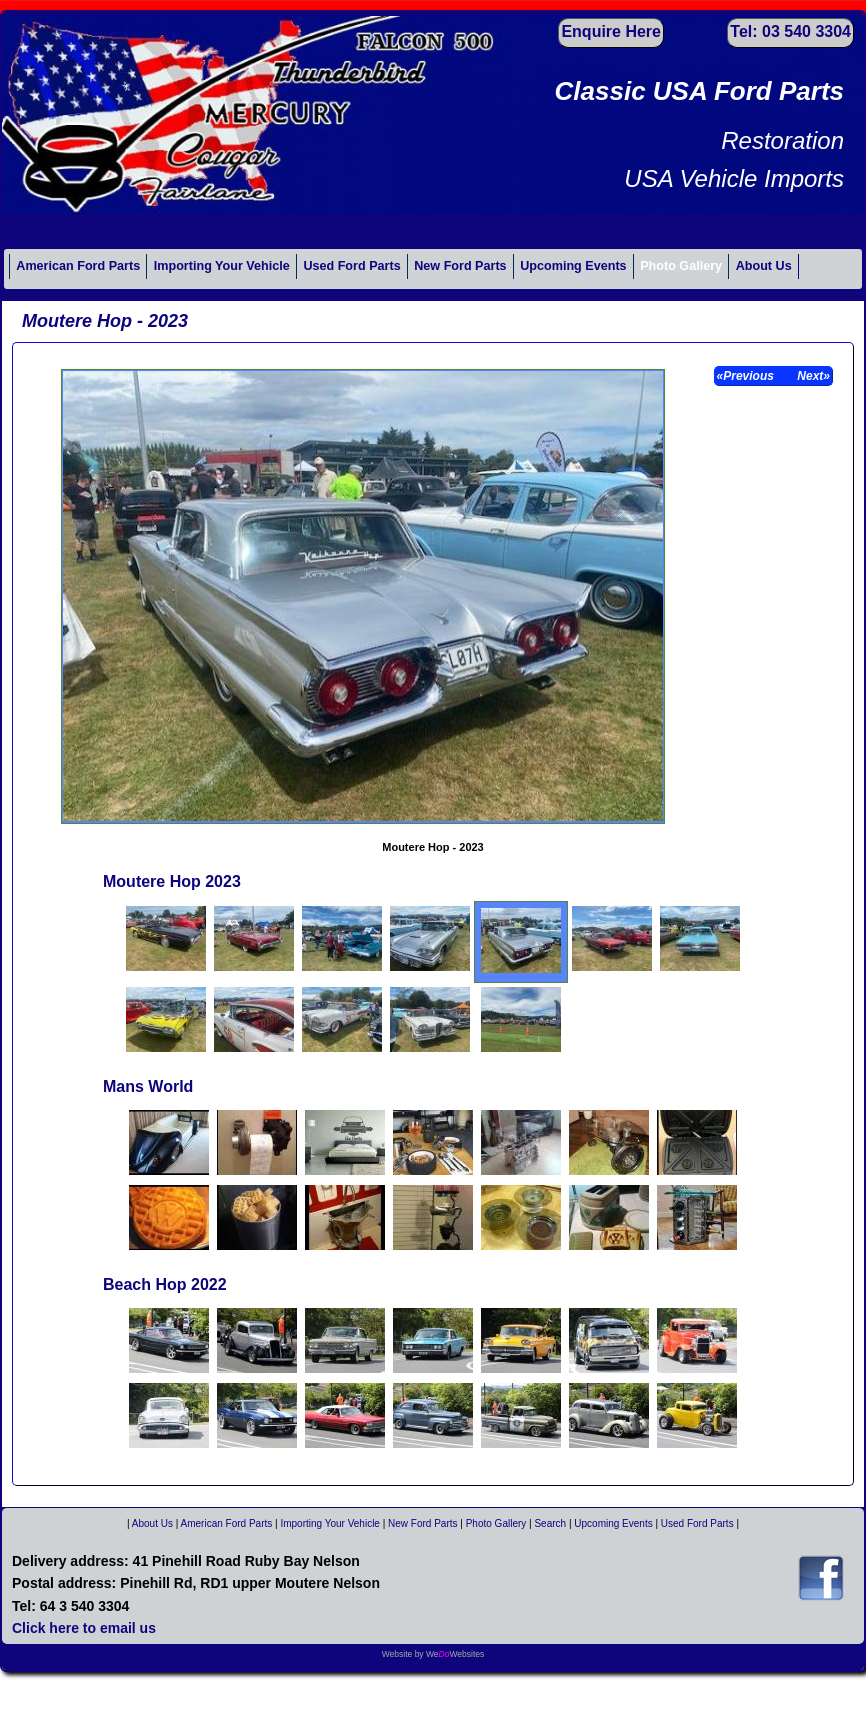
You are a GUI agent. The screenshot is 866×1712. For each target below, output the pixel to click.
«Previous (747, 376)
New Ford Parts (460, 266)
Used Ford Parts (351, 266)
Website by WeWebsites (433, 1654)
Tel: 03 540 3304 (790, 31)
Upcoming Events (573, 266)
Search (550, 1523)
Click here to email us (84, 1628)
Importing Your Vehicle (222, 266)
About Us (764, 266)
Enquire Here (611, 31)
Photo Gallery (681, 266)
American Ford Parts (78, 266)
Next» (812, 376)
